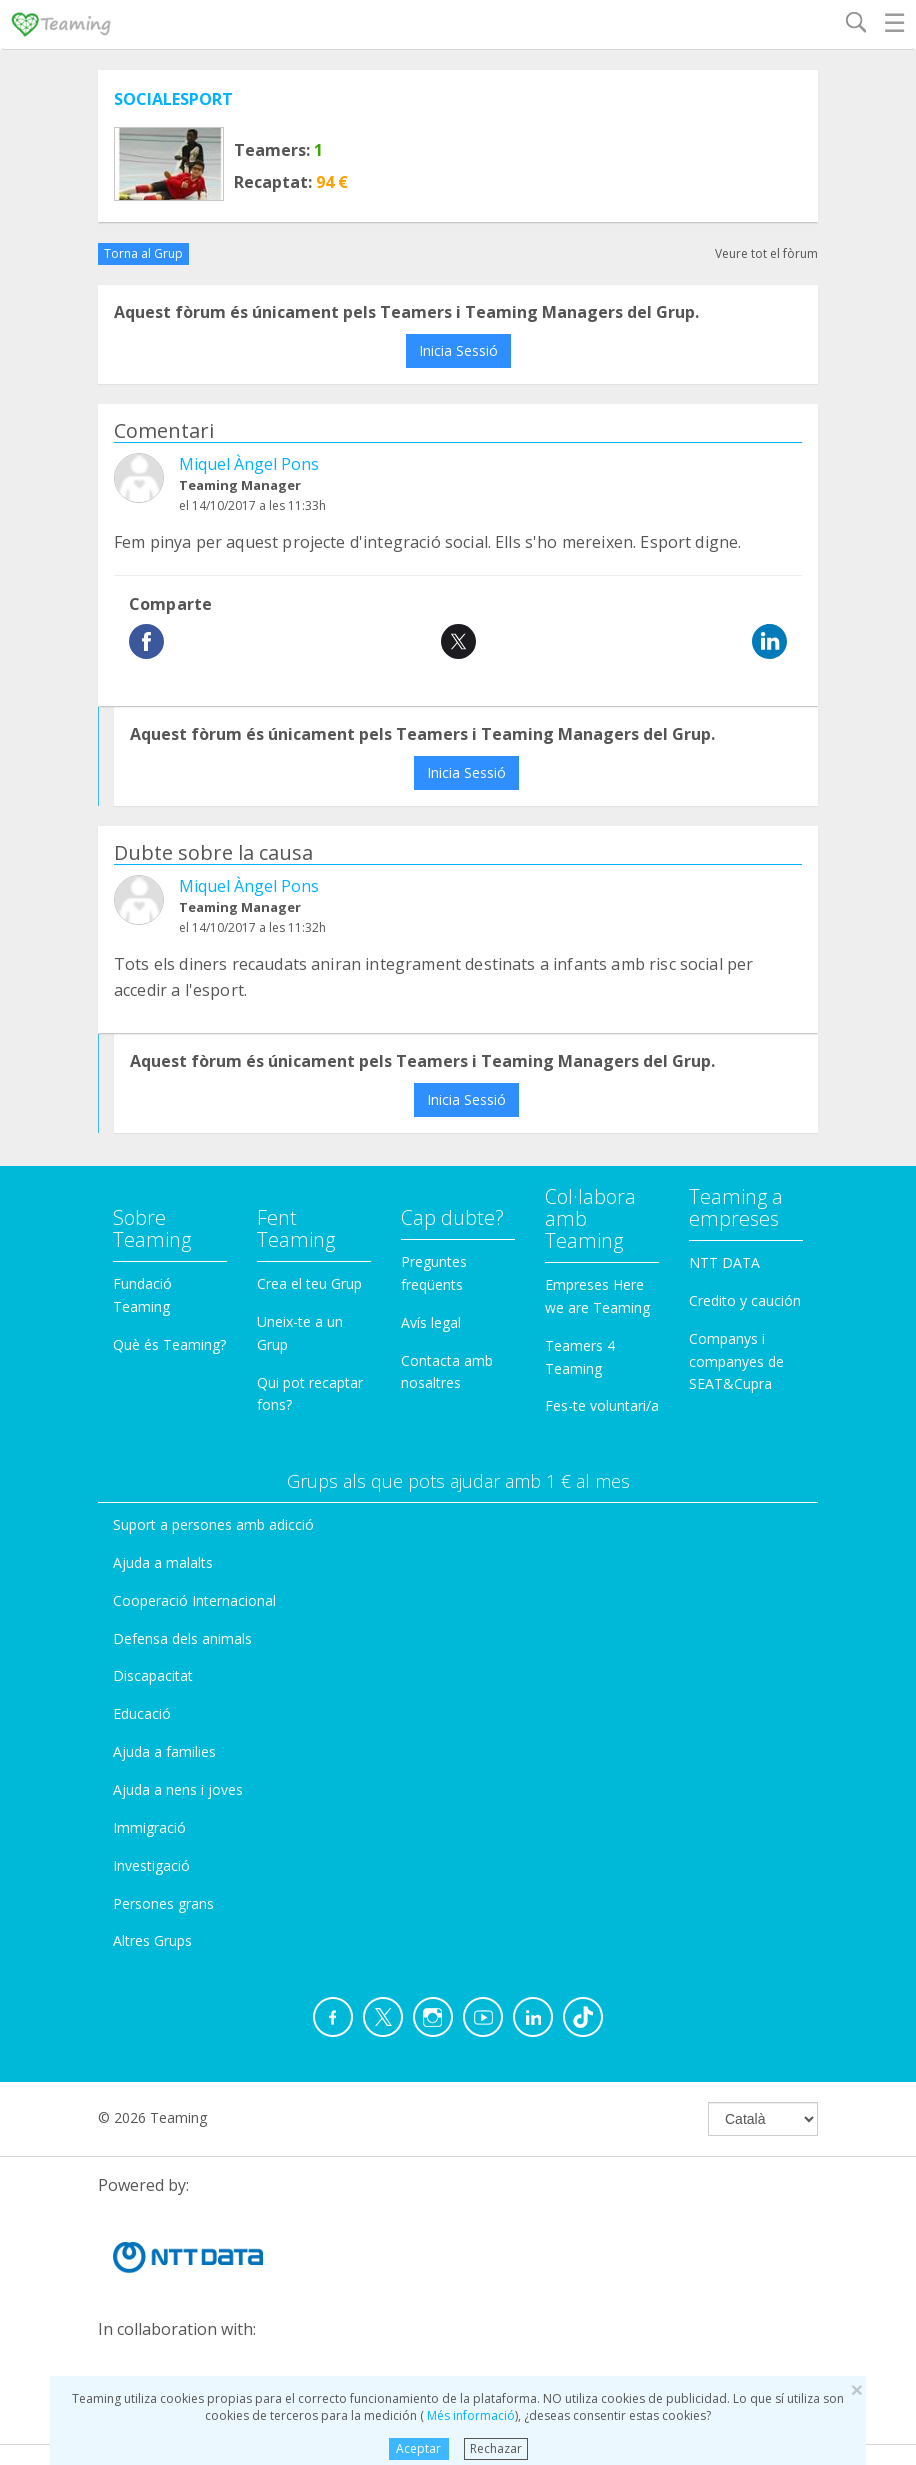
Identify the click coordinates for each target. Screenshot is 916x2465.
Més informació (469, 2415)
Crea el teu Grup (309, 1283)
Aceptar (418, 2448)
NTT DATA (724, 1262)
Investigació (151, 1865)
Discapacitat (153, 1675)
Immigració (149, 1827)
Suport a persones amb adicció (213, 1524)
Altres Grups (152, 1940)
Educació (142, 1713)
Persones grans (163, 1903)
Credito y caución (745, 1300)
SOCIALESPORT (173, 99)
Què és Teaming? (169, 1344)
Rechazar (496, 2448)
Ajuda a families (164, 1751)
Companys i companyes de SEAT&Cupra (736, 1361)
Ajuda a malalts (163, 1562)
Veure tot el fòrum (766, 253)
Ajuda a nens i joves (178, 1789)
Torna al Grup (143, 253)
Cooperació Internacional (194, 1600)
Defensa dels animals (182, 1638)
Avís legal (431, 1322)
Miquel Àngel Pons (249, 464)
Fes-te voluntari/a (602, 1405)
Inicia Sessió (458, 350)
